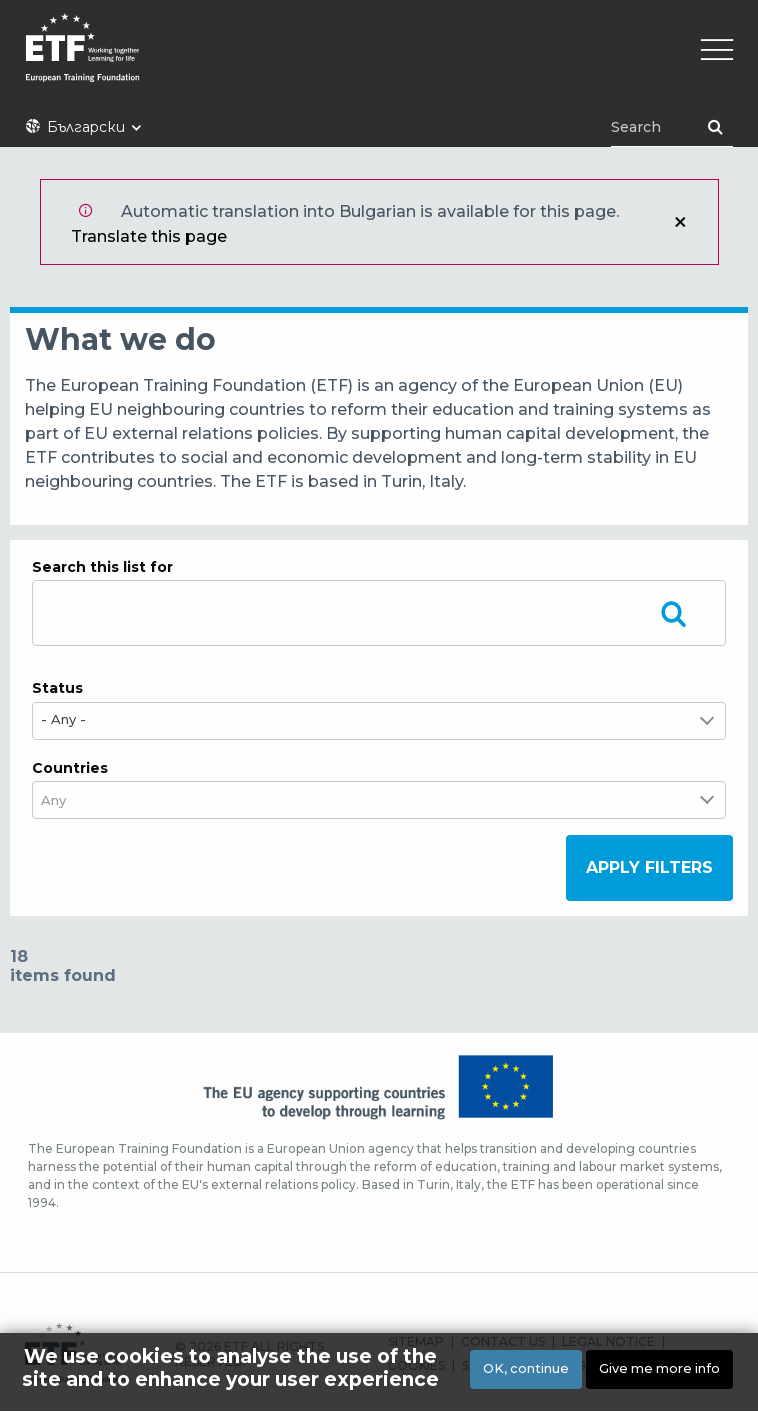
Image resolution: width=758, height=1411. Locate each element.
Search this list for (102, 567)
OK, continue (526, 1368)
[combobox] (66, 800)
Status (57, 688)
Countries (70, 768)
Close (680, 222)
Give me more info (659, 1368)
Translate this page (149, 236)
